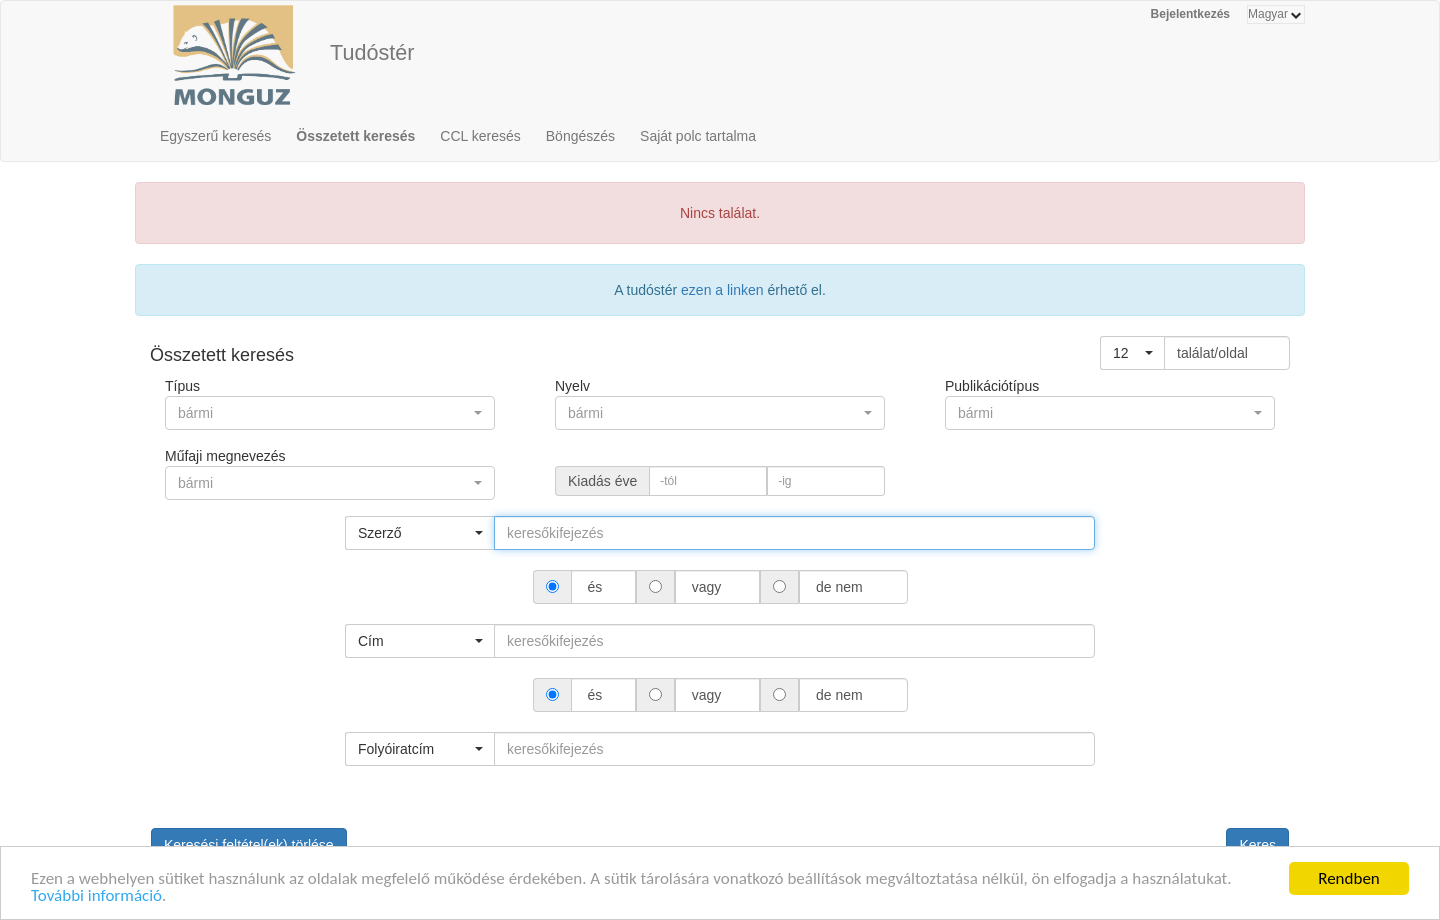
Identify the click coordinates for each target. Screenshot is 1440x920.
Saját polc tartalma (698, 136)
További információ (96, 898)
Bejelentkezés (1190, 14)
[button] (1132, 353)
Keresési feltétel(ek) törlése (249, 845)
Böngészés (580, 136)
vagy (706, 587)
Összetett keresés (355, 136)
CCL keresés (480, 136)
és (595, 587)
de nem (839, 587)
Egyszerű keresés (215, 136)
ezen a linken (722, 290)
